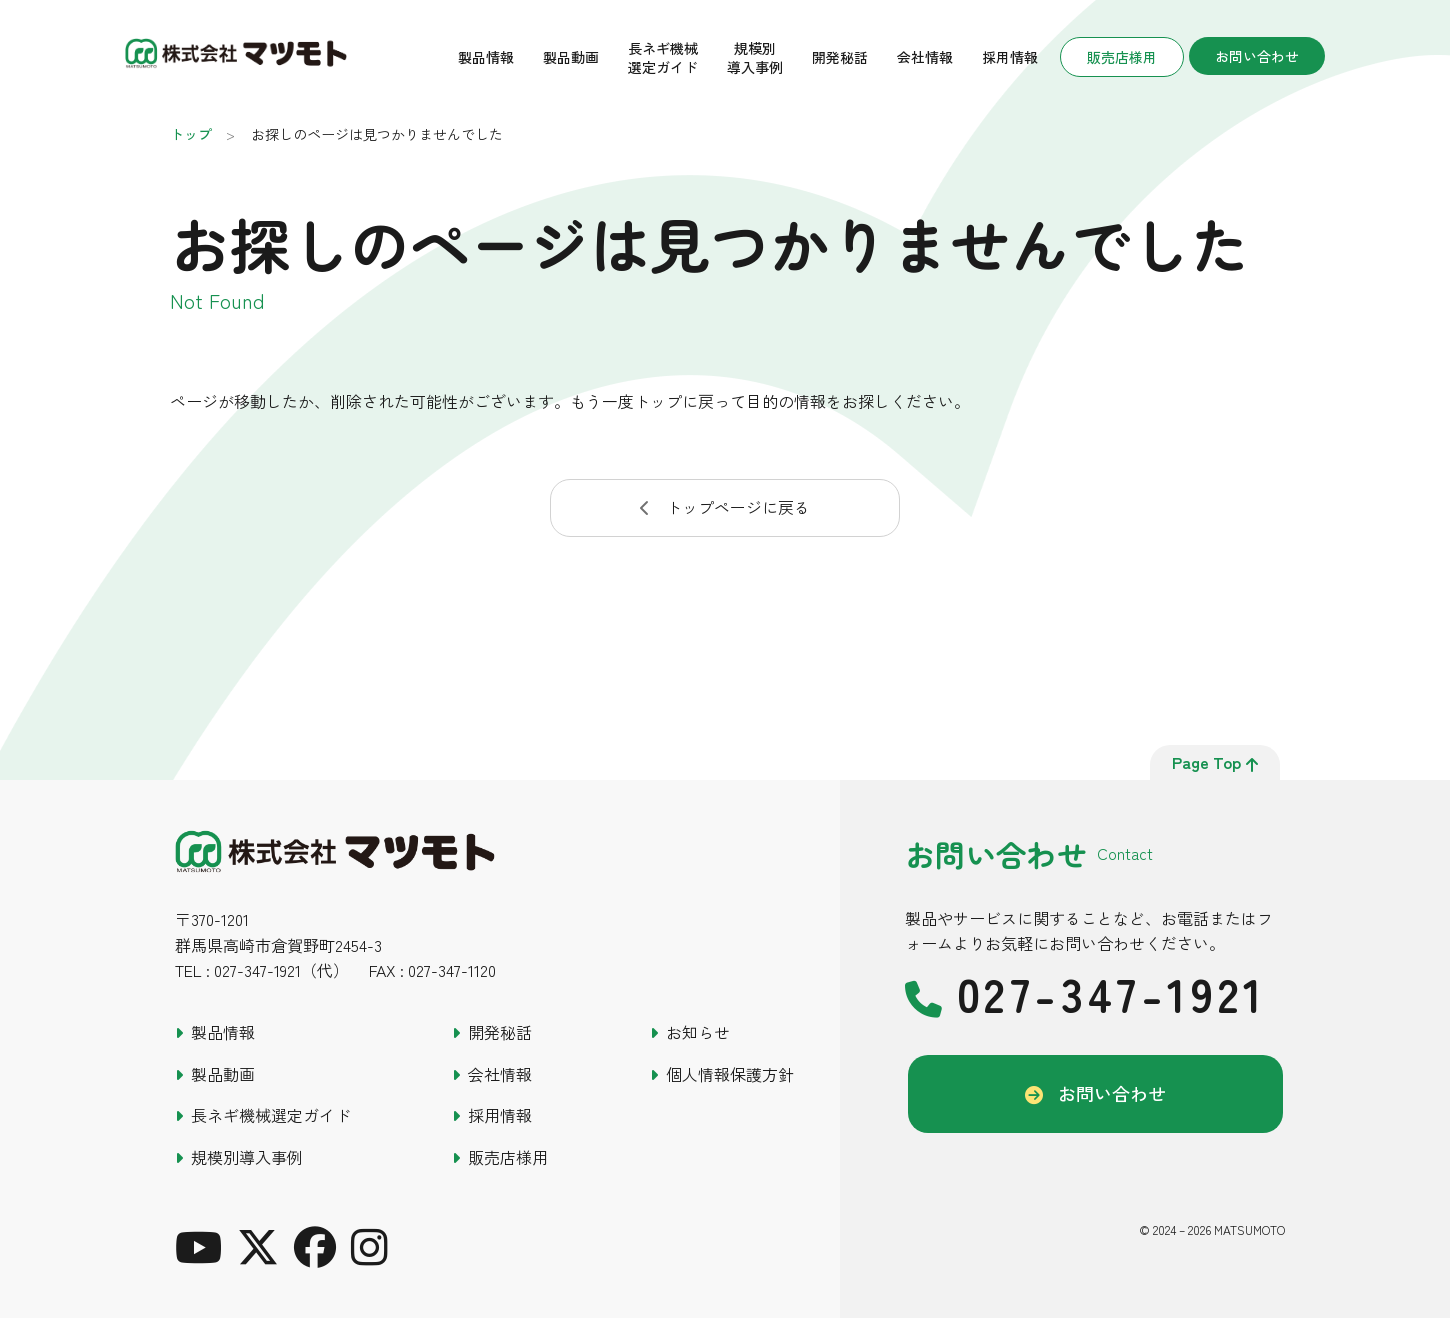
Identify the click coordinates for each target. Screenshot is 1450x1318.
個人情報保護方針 (730, 1074)
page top (1215, 762)
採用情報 (1010, 57)
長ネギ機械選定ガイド (663, 57)
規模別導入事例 (755, 57)
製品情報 (486, 57)
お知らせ (698, 1032)
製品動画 (571, 57)
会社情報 (925, 57)
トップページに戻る (738, 507)
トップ (191, 134)
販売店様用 (1122, 57)
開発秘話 (840, 57)
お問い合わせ (1257, 56)
